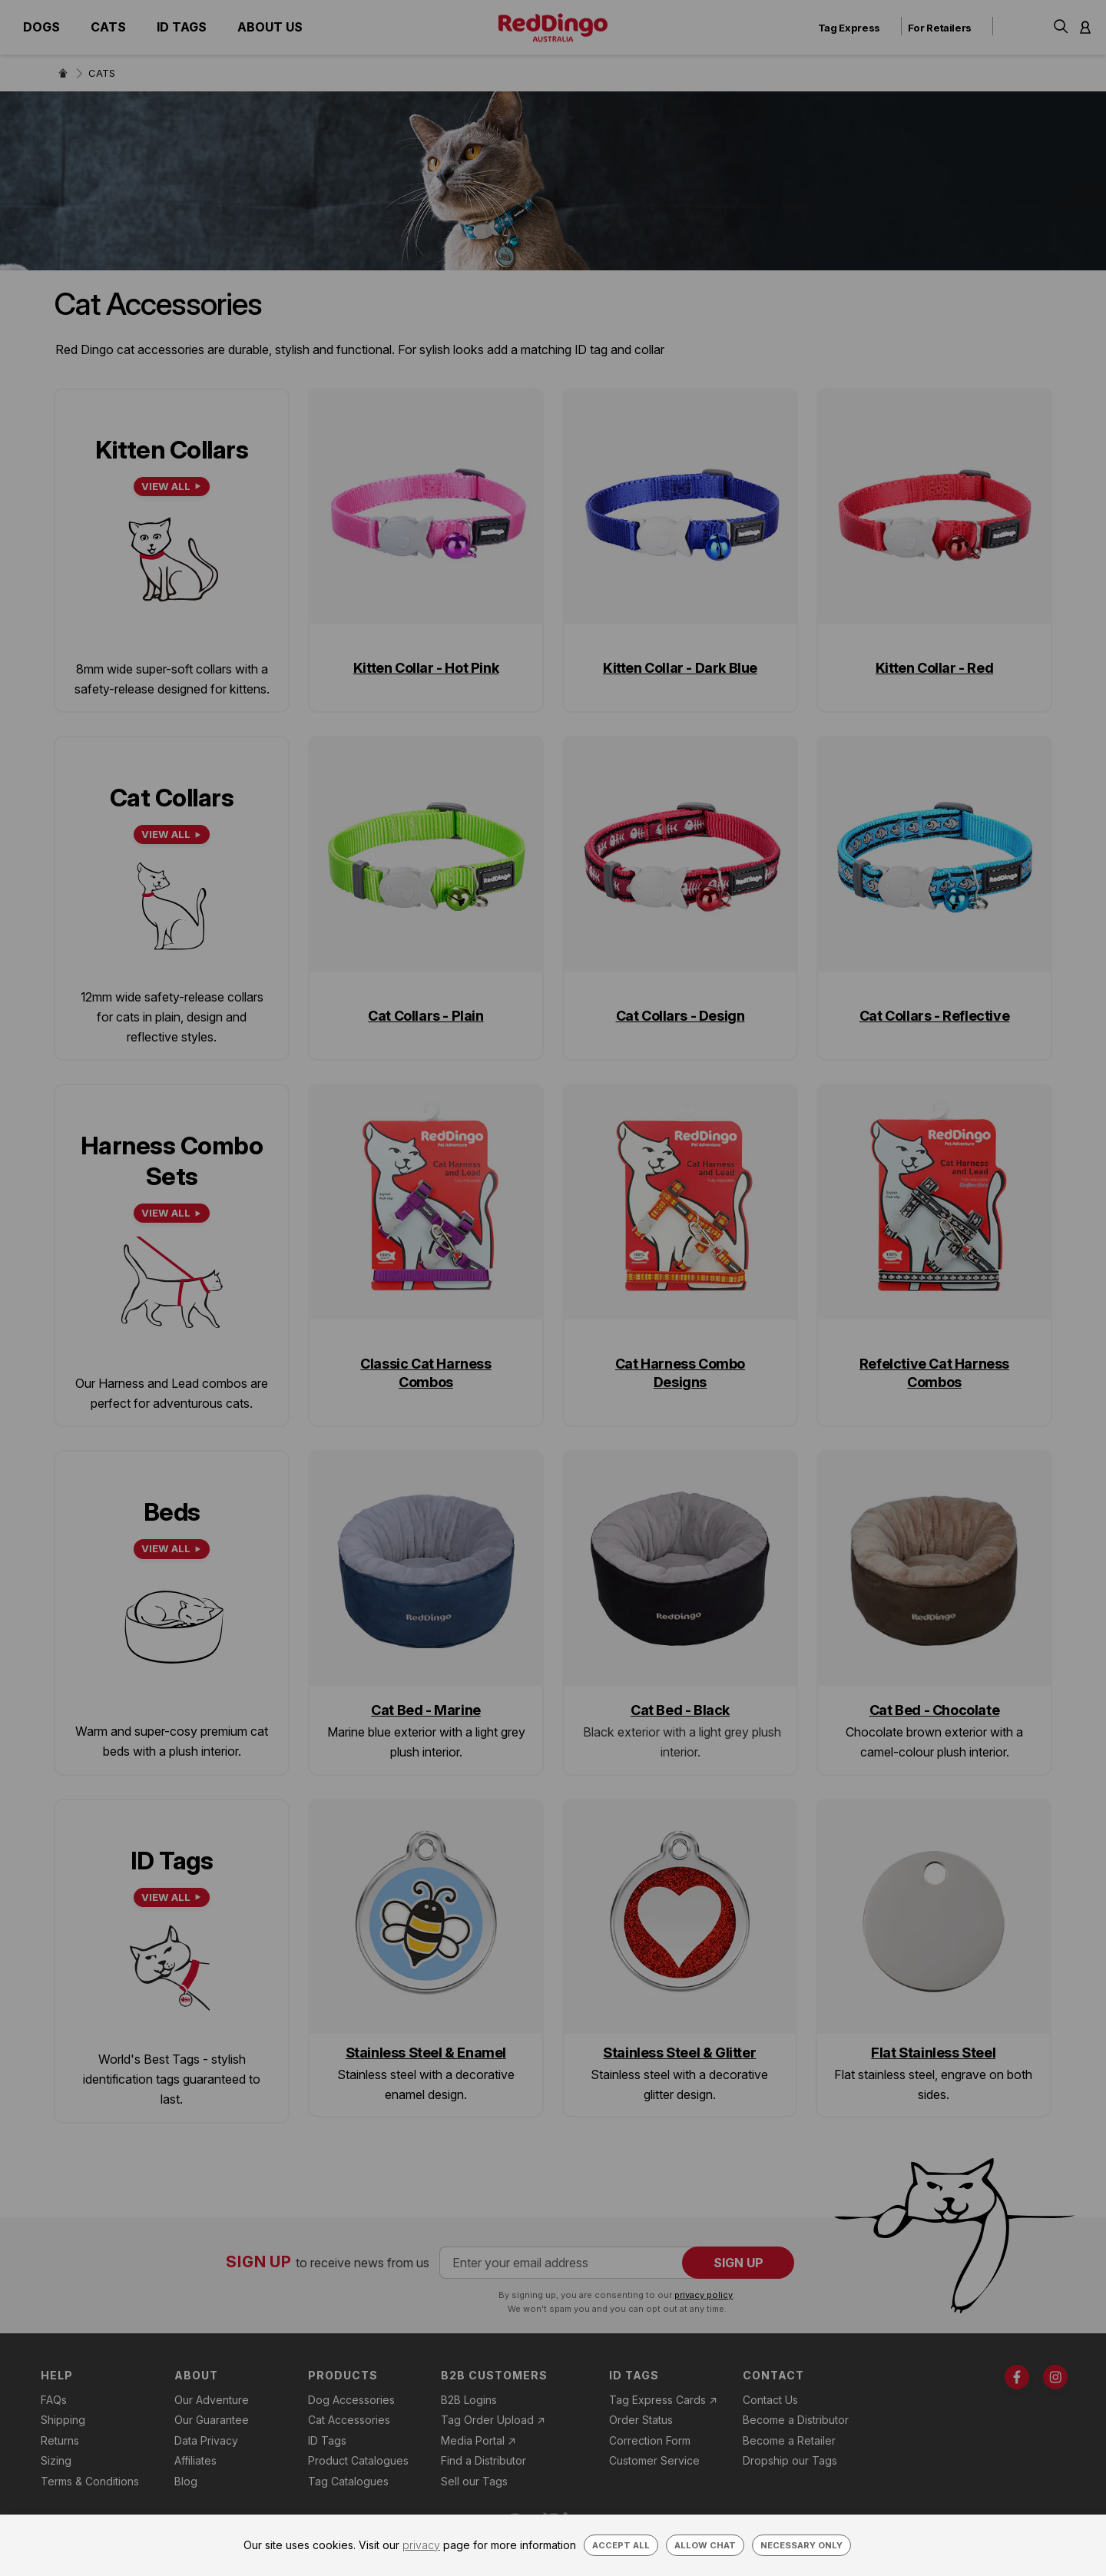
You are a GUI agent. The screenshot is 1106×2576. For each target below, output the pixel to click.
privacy (421, 2544)
